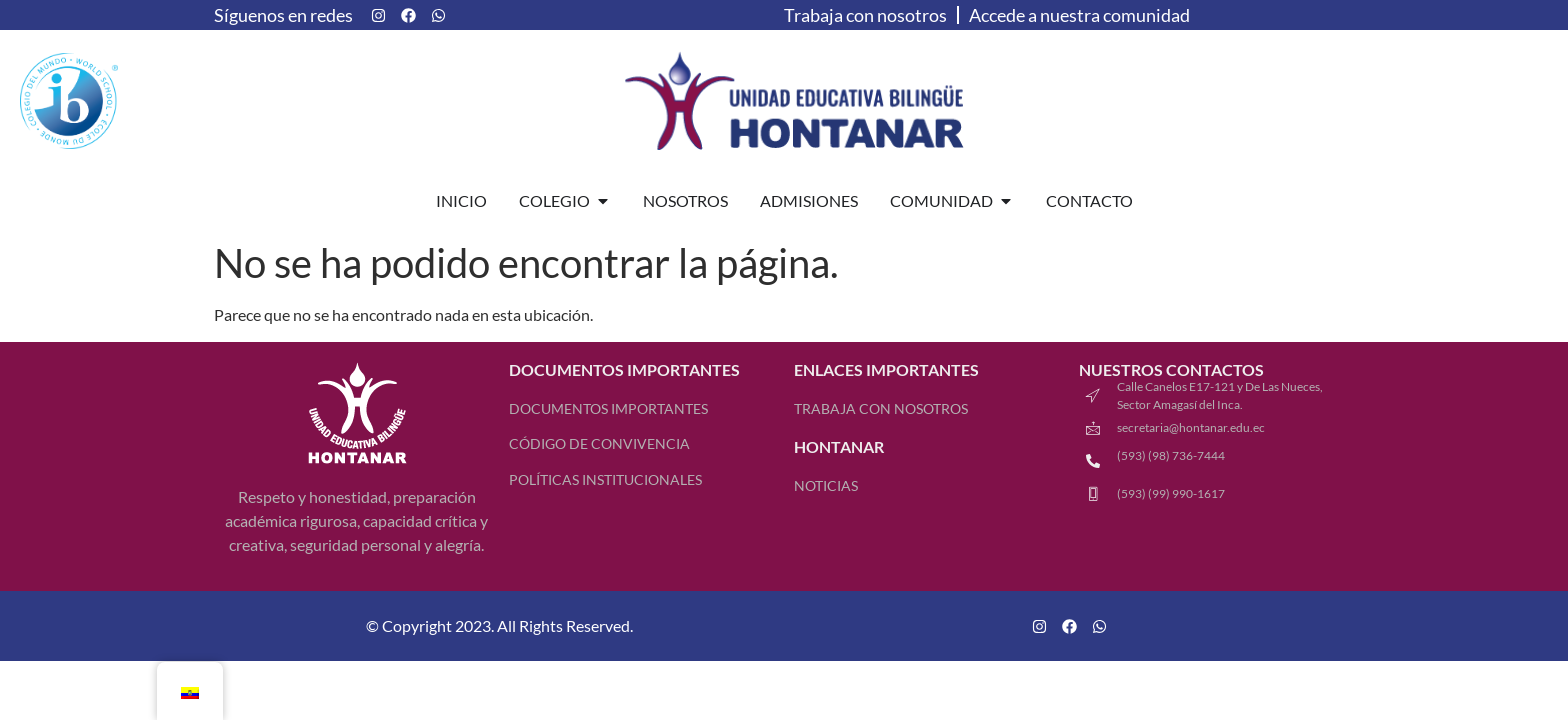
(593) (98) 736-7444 (1171, 455)
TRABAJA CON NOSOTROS (881, 408)
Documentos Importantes (608, 408)
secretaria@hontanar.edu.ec (1191, 427)
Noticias (826, 485)
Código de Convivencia (599, 443)
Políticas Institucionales (605, 479)
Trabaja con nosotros (865, 15)
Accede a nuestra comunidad (1079, 15)
